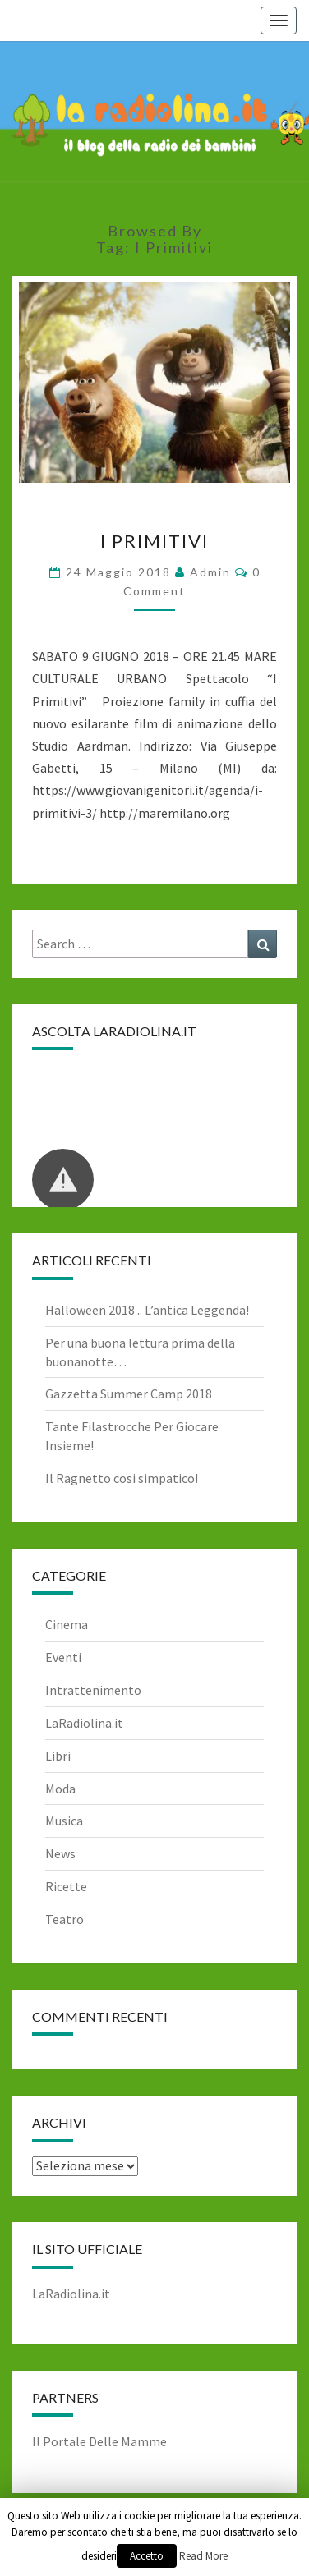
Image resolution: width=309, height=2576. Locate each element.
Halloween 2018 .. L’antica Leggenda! (147, 1310)
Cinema (66, 1624)
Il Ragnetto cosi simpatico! (121, 1478)
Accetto (147, 2556)
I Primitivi (154, 541)
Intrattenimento (93, 1690)
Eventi (63, 1657)
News (60, 1853)
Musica (64, 1820)
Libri (58, 1755)
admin (210, 572)
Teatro (64, 1919)
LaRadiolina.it (84, 1723)
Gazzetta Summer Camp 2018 (128, 1393)
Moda (60, 1788)
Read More (203, 2556)
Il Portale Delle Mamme (99, 2441)
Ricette (66, 1886)
